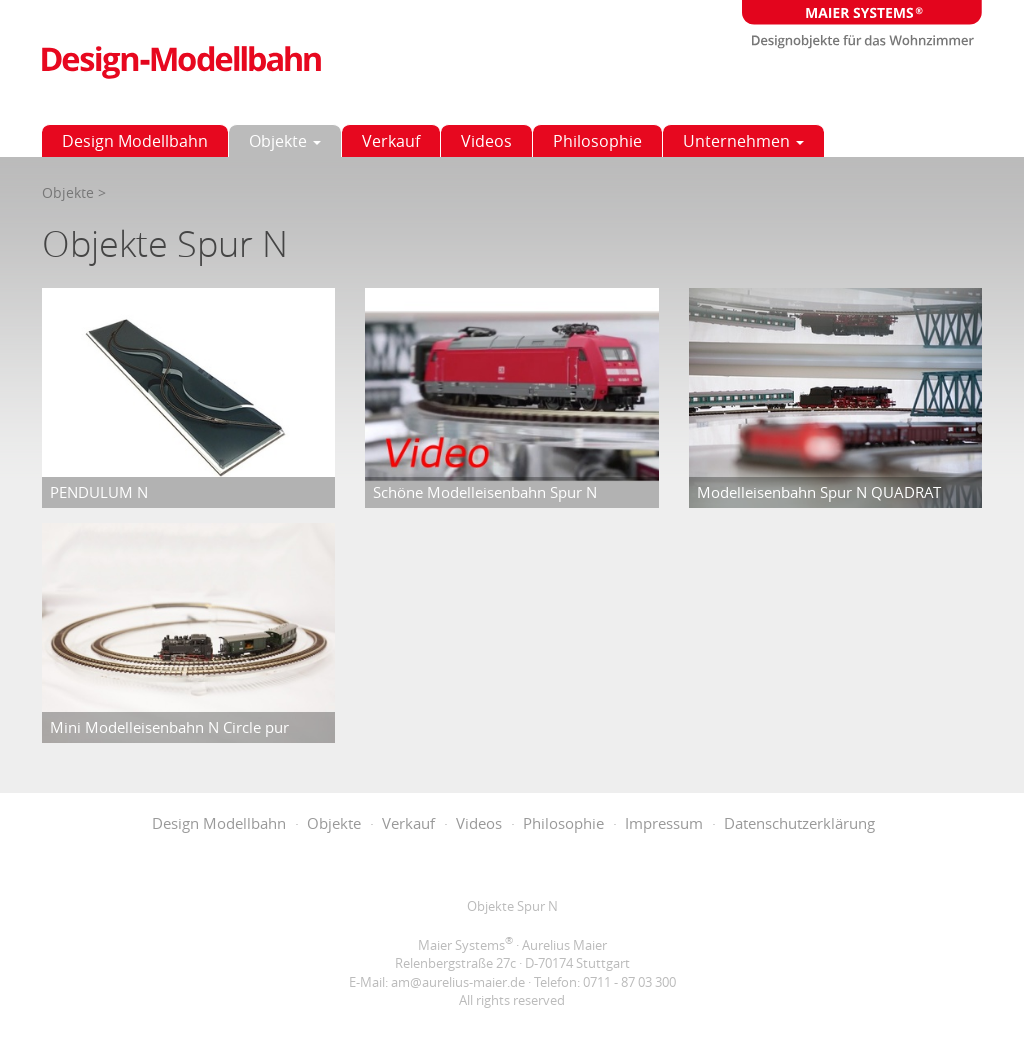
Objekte (285, 141)
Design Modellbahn (135, 141)
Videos (486, 141)
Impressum (664, 823)
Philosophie (597, 141)
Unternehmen (743, 141)
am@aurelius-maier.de (458, 982)
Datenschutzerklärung (799, 823)
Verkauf (391, 141)
